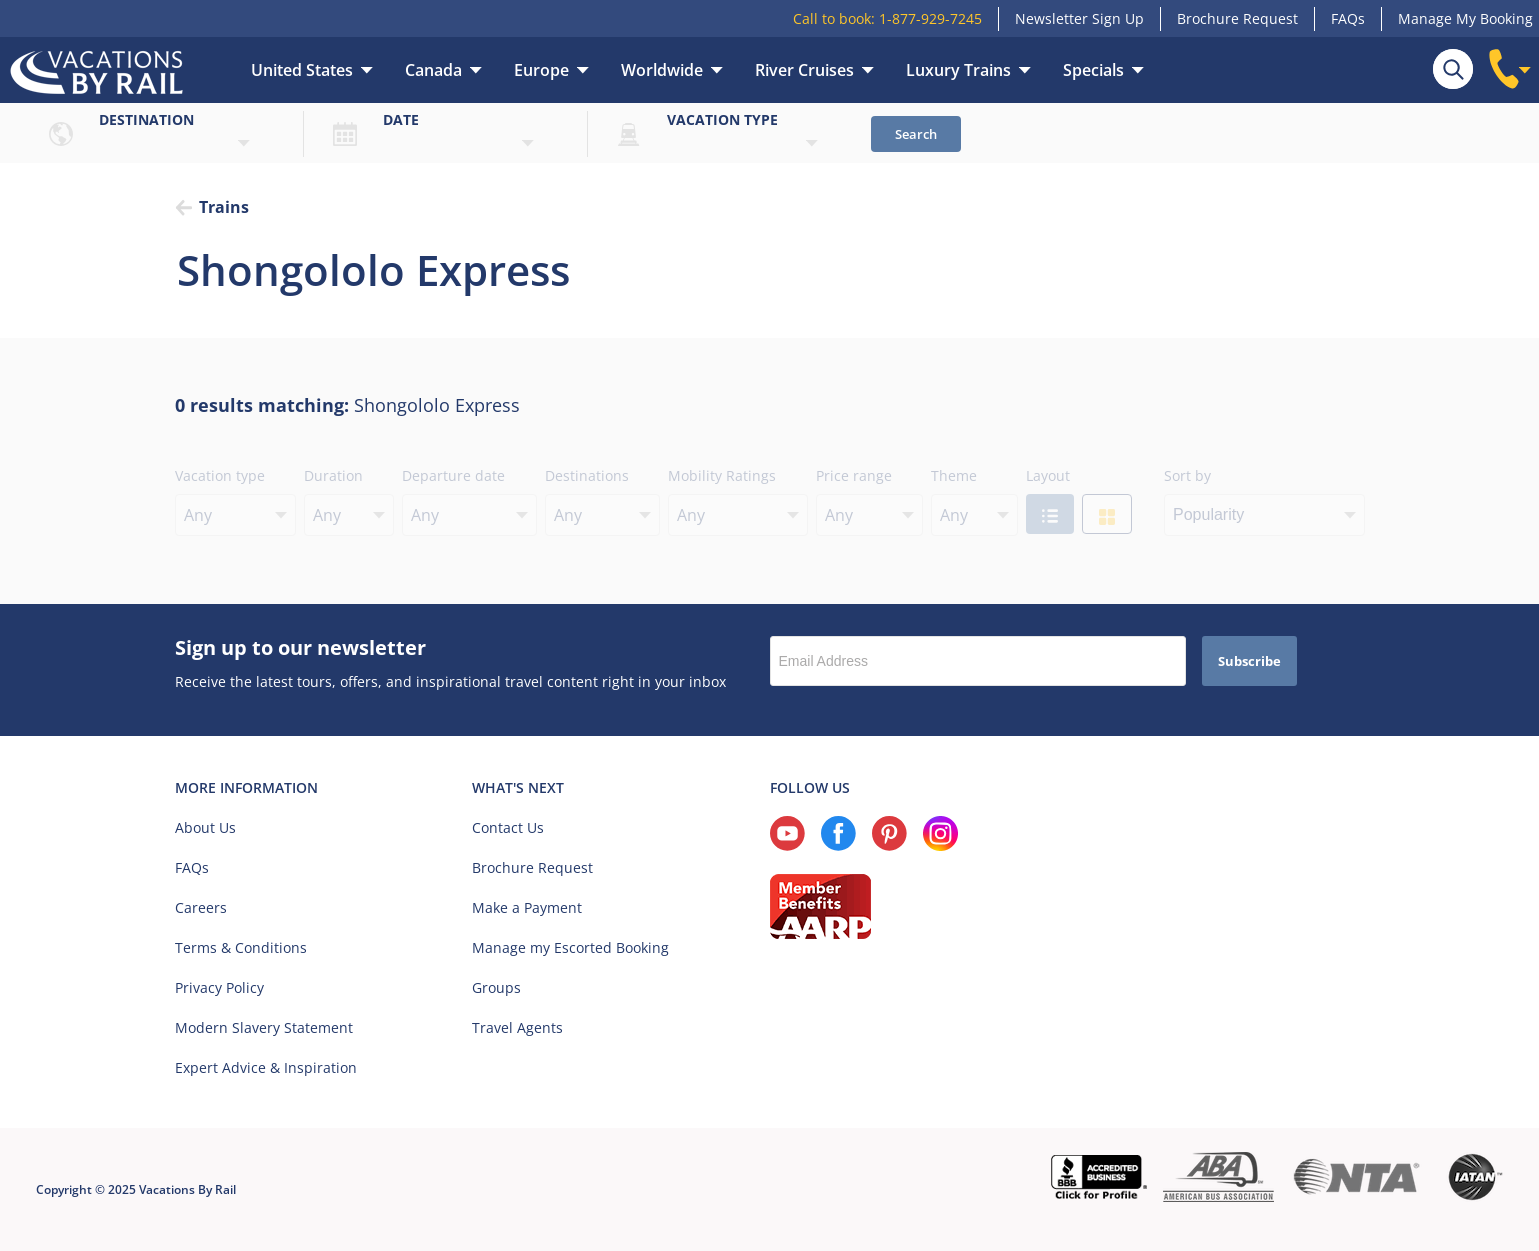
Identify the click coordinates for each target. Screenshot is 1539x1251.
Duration (333, 475)
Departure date (453, 475)
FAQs (1348, 18)
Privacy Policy (219, 987)
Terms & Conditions (241, 947)
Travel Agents (517, 1027)
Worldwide (662, 70)
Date (401, 119)
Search (916, 134)
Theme (954, 475)
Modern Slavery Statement (264, 1027)
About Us (205, 827)
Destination (146, 119)
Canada (433, 70)
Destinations (587, 475)
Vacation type (722, 119)
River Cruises (804, 70)
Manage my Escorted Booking (570, 947)
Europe (541, 70)
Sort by (1187, 475)
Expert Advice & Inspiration (266, 1067)
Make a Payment (527, 907)
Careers (201, 907)
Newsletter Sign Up (1079, 18)
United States (302, 70)
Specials (1093, 70)
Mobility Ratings (722, 475)
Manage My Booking (1465, 18)
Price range (854, 475)
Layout (1048, 475)
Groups (496, 987)
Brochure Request (1237, 18)
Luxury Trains (958, 70)
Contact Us (508, 827)
